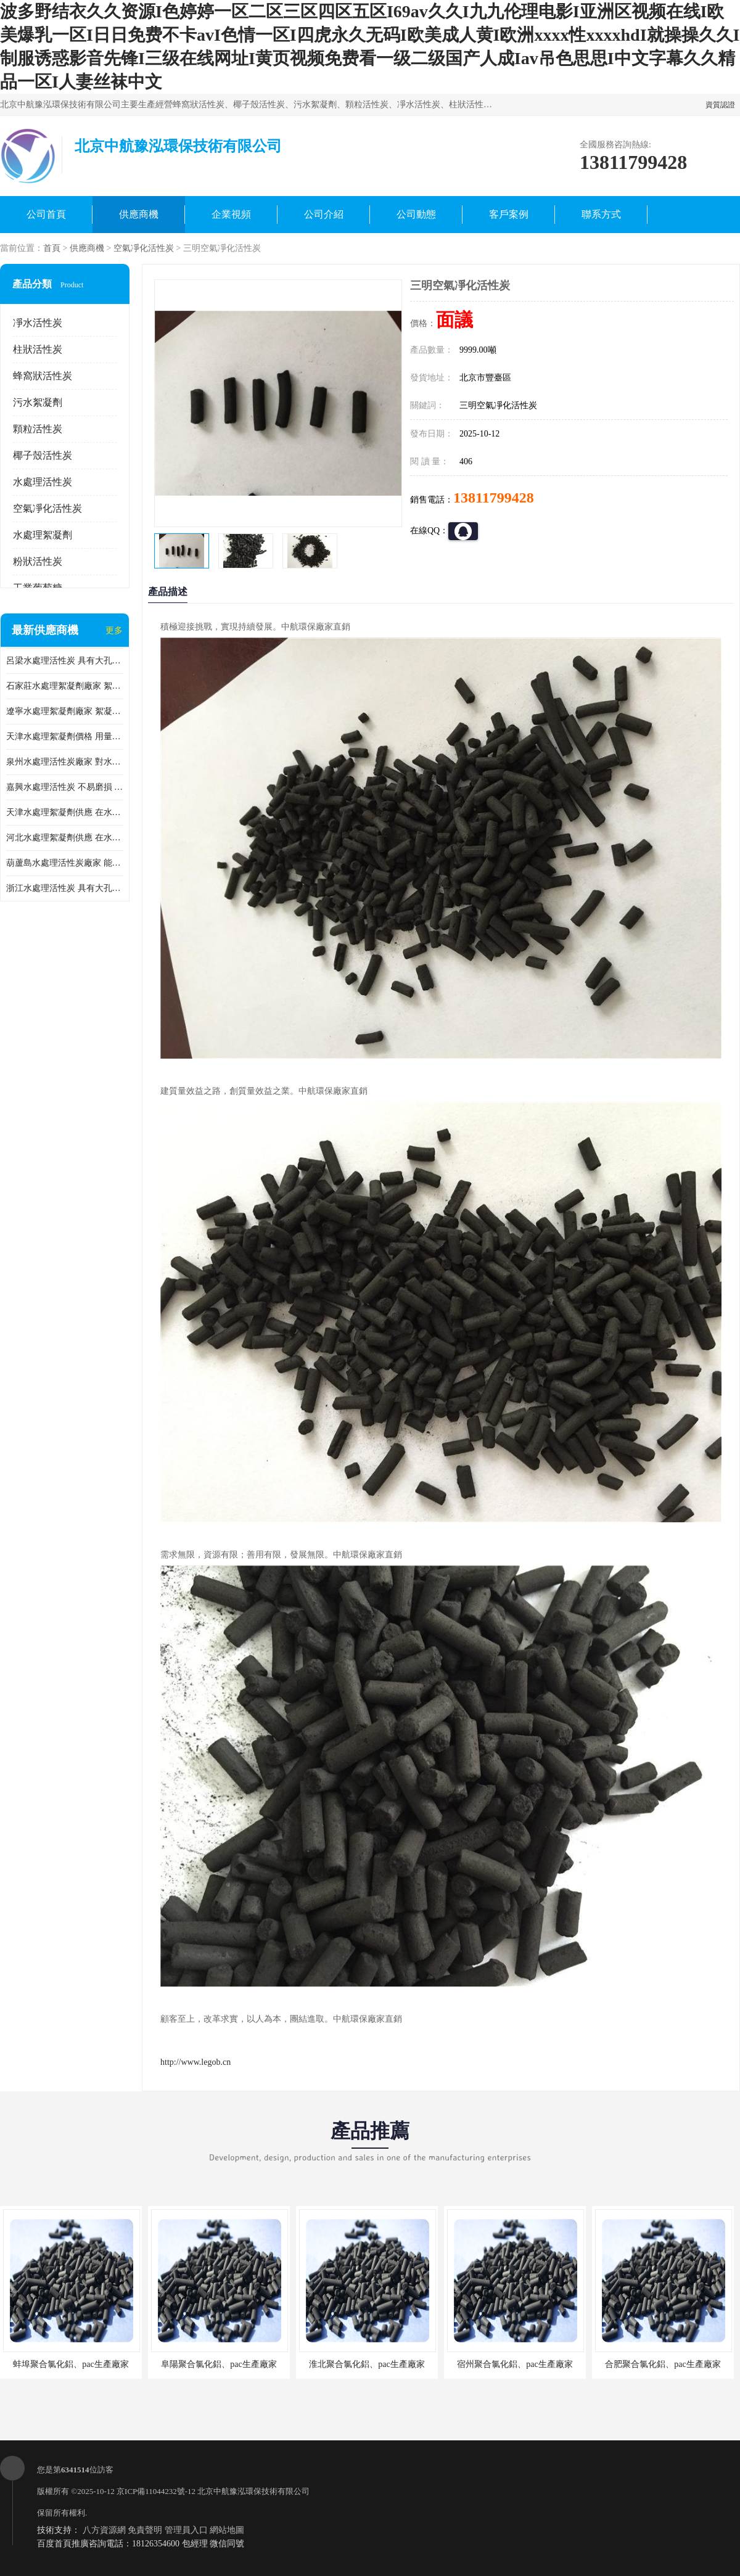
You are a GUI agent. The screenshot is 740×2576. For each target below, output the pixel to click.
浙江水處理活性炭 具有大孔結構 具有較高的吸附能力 (64, 888)
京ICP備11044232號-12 (156, 2491)
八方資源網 (104, 2530)
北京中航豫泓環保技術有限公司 (253, 2491)
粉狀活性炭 (37, 561)
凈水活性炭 (37, 323)
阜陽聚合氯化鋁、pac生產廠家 (218, 2364)
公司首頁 (46, 214)
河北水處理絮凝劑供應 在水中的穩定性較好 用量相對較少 (64, 837)
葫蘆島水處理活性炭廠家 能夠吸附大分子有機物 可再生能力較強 (64, 863)
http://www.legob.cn (195, 2062)
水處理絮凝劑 (42, 535)
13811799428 (493, 498)
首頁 (51, 248)
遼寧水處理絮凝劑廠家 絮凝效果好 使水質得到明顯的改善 (64, 711)
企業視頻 (231, 214)
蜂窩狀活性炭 (42, 376)
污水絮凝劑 (37, 402)
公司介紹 (323, 214)
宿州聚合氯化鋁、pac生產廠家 (514, 2364)
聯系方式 (601, 214)
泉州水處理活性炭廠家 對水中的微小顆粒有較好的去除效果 (64, 761)
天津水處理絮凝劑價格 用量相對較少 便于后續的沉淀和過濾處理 (64, 736)
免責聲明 (145, 2530)
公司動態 (416, 214)
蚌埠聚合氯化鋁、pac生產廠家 (70, 2364)
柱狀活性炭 (37, 349)
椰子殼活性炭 (42, 455)
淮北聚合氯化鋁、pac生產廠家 (366, 2364)
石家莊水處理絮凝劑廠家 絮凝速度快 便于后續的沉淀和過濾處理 (64, 686)
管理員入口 (186, 2530)
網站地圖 (227, 2530)
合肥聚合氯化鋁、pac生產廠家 (662, 2364)
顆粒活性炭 (37, 429)
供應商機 (138, 214)
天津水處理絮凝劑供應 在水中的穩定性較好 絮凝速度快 (64, 812)
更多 (114, 630)
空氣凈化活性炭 (143, 248)
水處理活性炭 (42, 482)
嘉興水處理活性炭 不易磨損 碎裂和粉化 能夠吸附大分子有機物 (64, 787)
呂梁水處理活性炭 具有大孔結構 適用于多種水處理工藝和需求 (64, 660)
